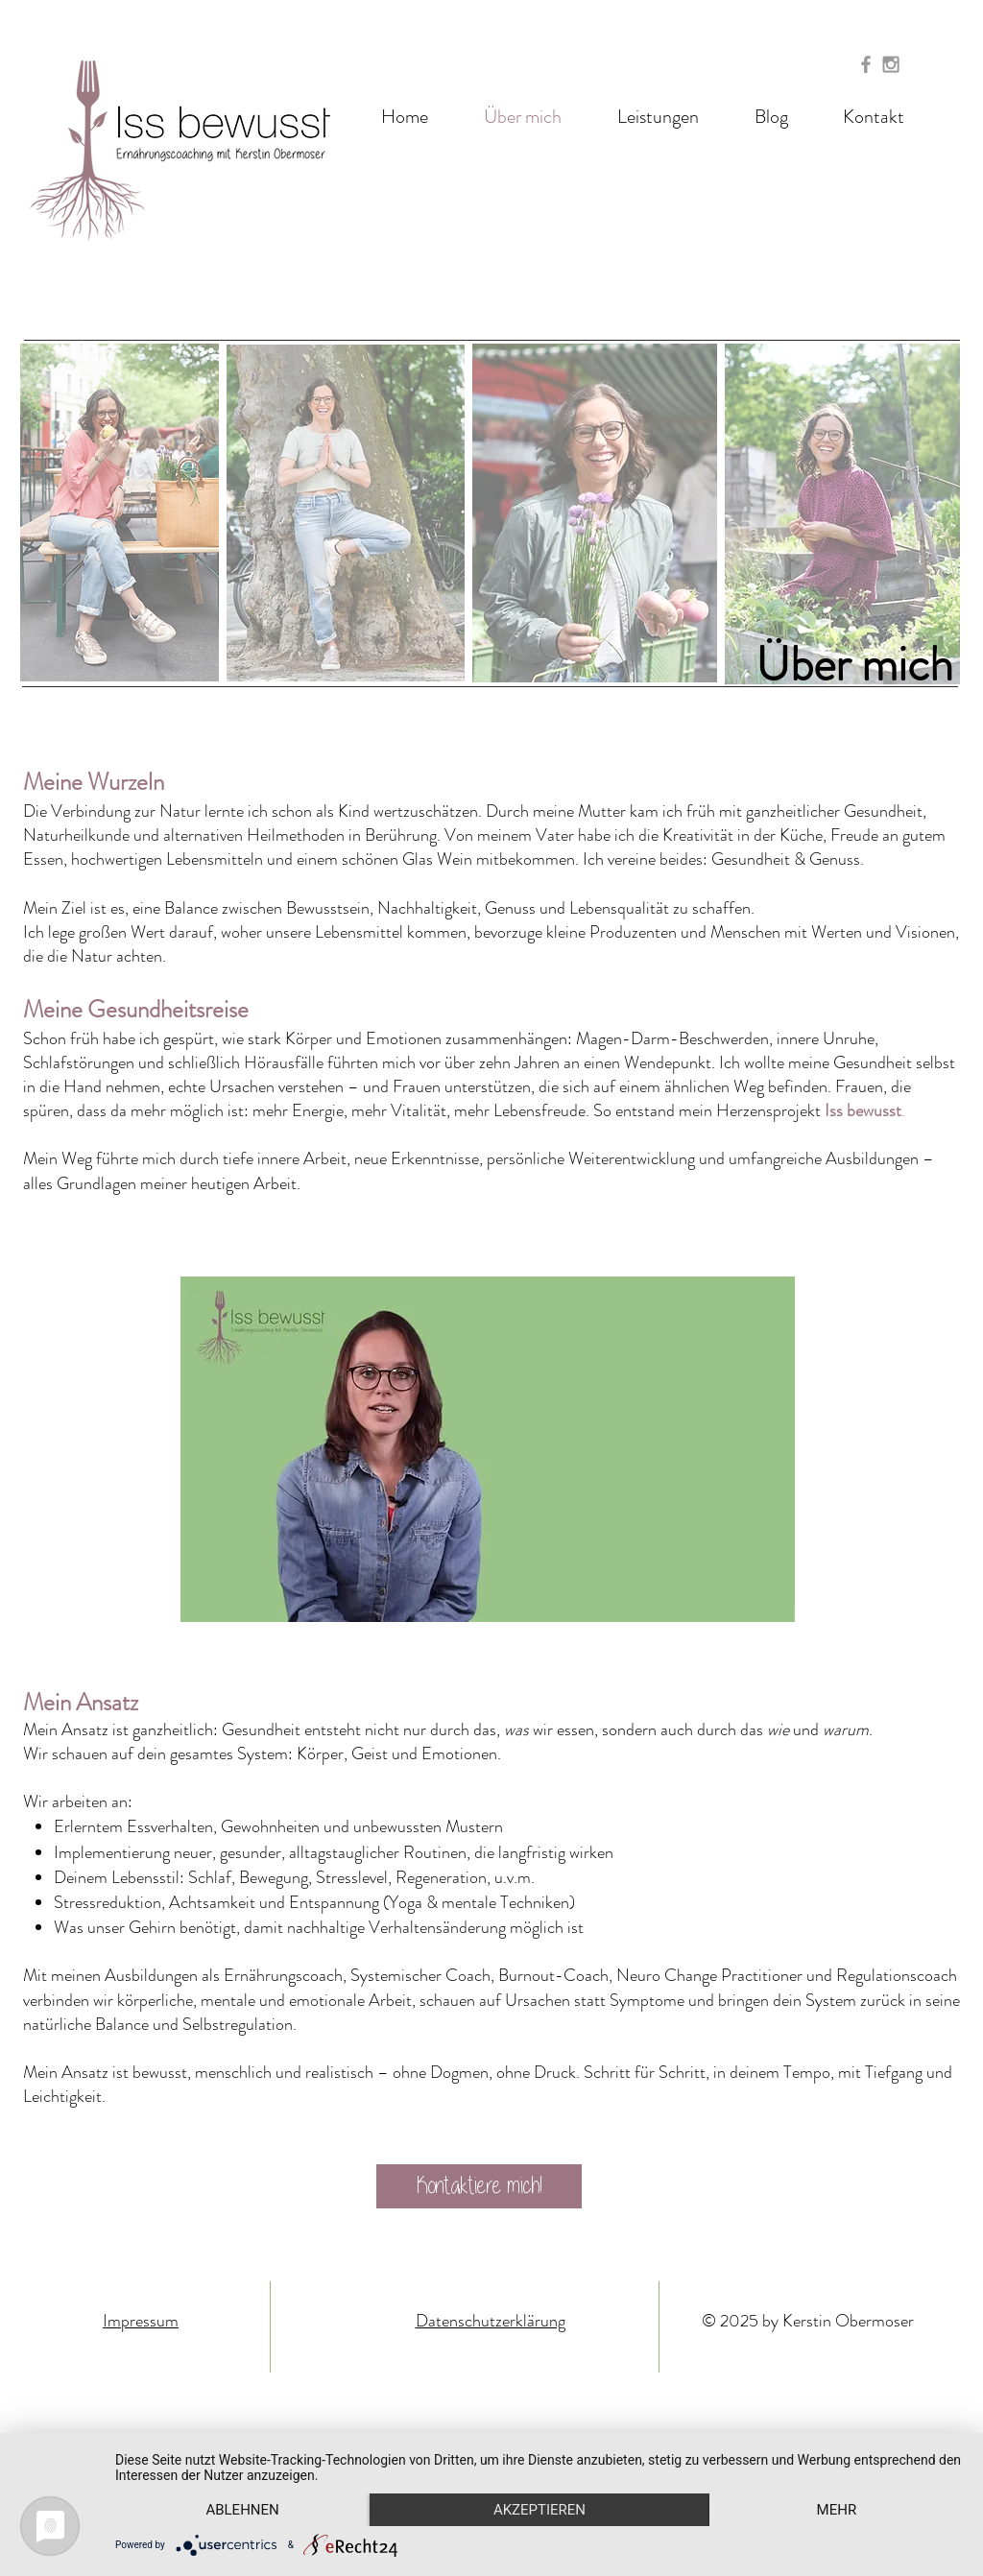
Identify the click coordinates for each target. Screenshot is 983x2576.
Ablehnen (241, 2509)
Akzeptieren (539, 2509)
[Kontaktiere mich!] (479, 2186)
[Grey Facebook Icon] (865, 64)
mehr (837, 2509)
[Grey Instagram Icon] (890, 64)
